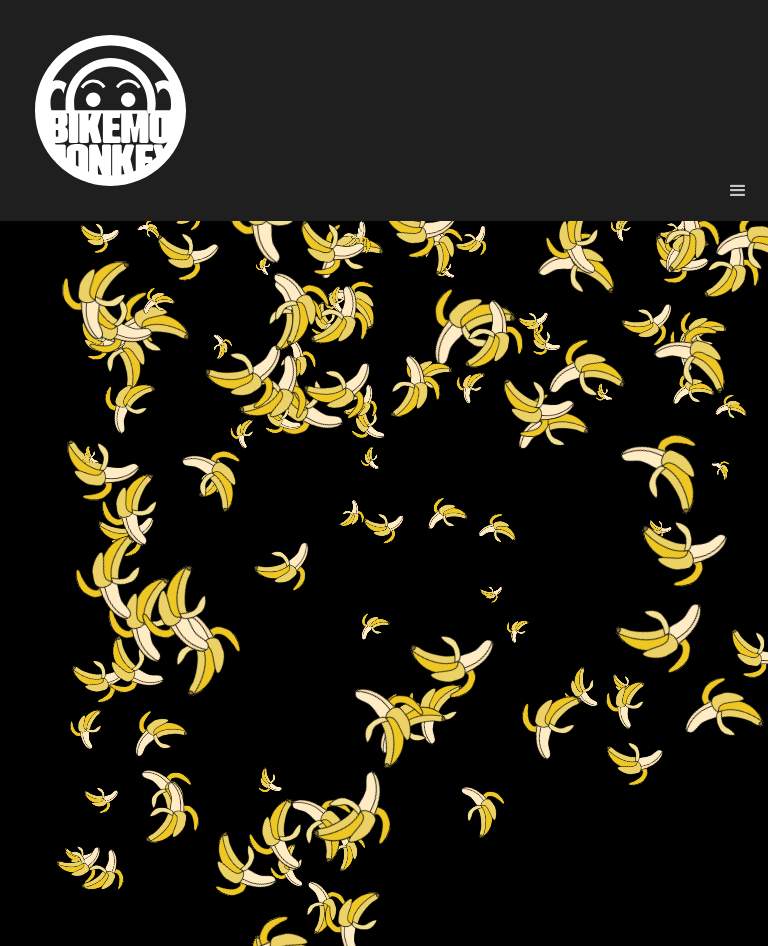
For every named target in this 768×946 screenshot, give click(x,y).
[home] (110, 110)
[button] (738, 191)
